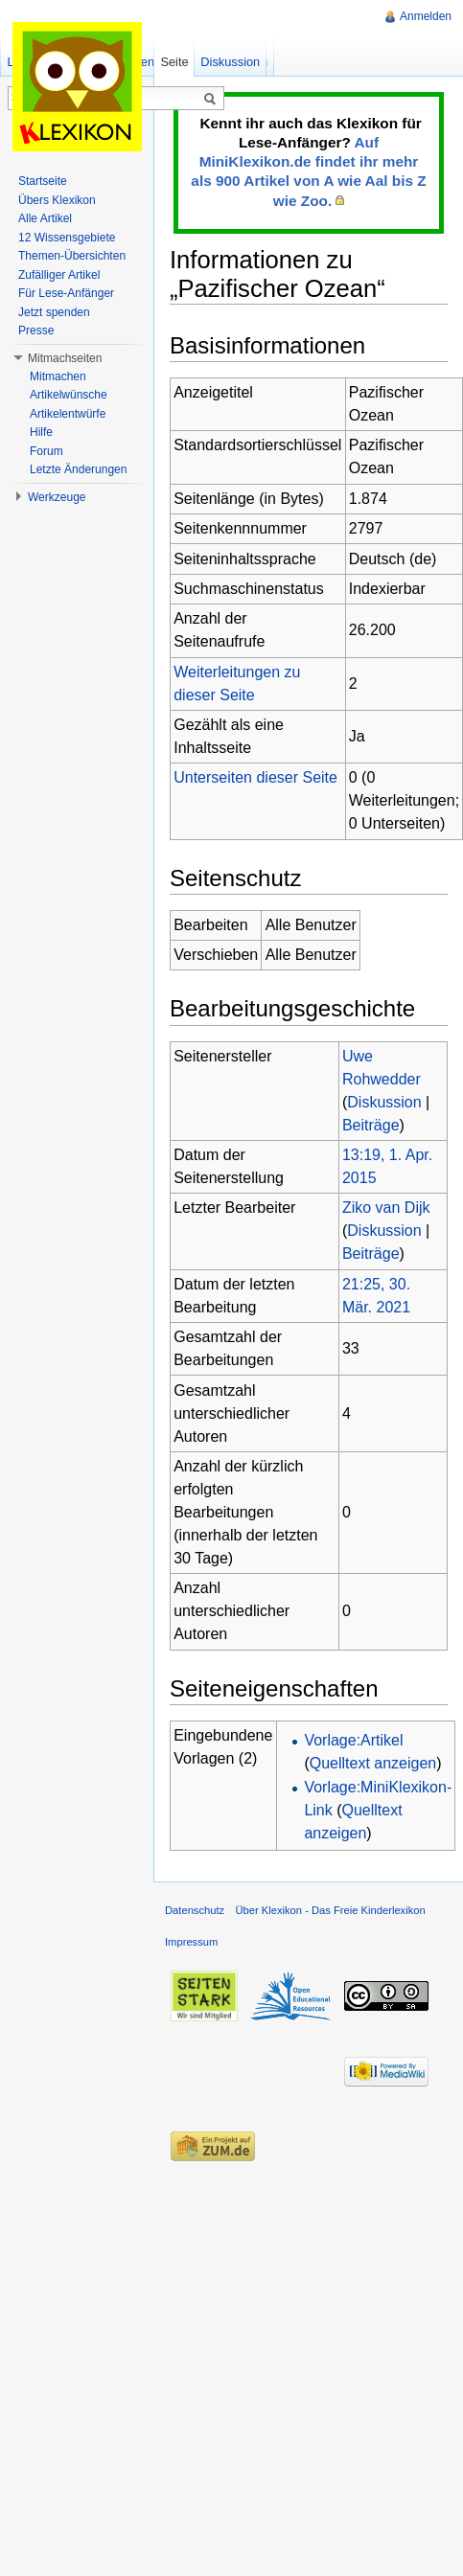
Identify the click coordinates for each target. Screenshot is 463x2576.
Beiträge (371, 1125)
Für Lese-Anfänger (66, 293)
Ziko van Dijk (386, 1207)
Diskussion (384, 1102)
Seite (174, 62)
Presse (36, 330)
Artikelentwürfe (67, 414)
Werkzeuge (56, 497)
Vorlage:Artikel (353, 1740)
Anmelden (425, 16)
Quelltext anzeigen (373, 1763)
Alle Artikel (45, 218)
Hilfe (41, 432)
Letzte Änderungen (78, 469)
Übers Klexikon (57, 200)
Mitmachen (58, 376)
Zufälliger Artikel (59, 275)
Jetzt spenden (54, 312)
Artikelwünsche (68, 394)
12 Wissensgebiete (66, 237)
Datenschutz (194, 1910)
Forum (46, 451)
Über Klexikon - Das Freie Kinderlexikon (330, 1910)
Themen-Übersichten (72, 255)
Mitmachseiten (65, 358)
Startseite (42, 181)
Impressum (191, 1942)
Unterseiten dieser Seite (255, 777)
